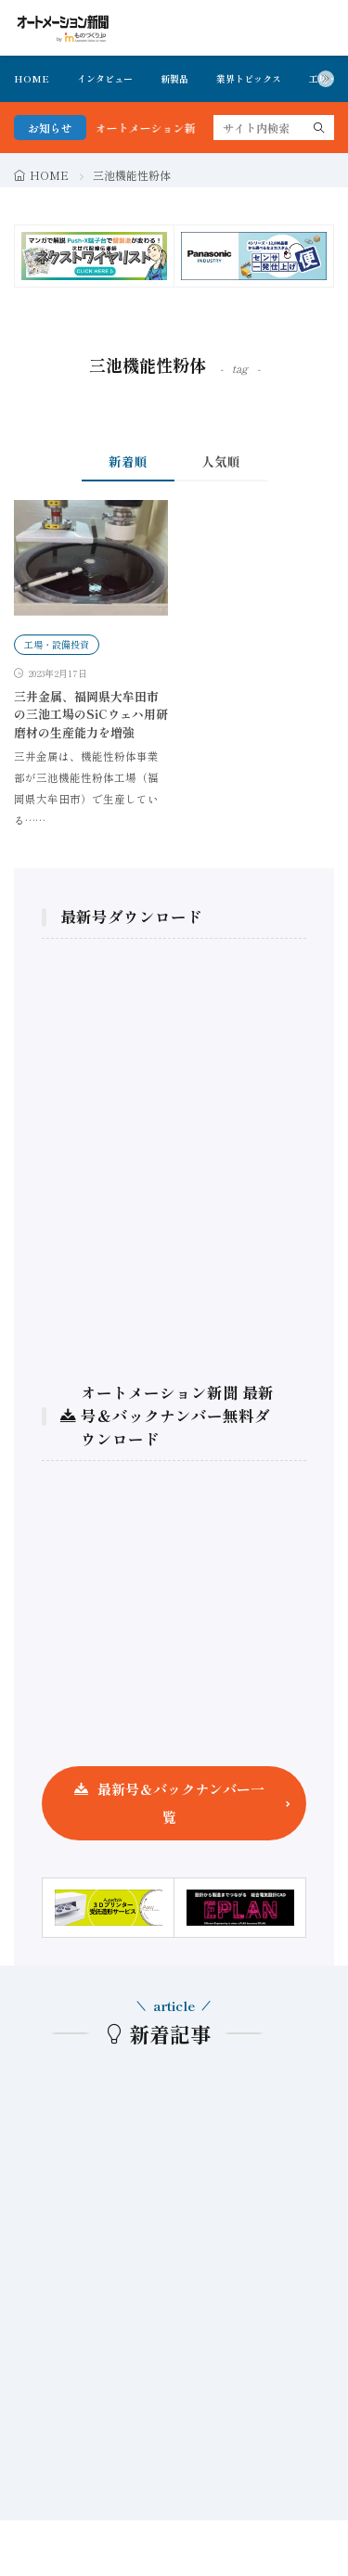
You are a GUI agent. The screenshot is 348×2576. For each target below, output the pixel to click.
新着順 (128, 461)
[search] (319, 127)
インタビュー (105, 78)
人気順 (220, 461)
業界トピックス (248, 78)
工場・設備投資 (56, 644)
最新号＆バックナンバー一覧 (180, 1802)
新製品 (174, 78)
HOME (31, 78)
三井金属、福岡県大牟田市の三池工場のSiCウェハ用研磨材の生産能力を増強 (91, 714)
